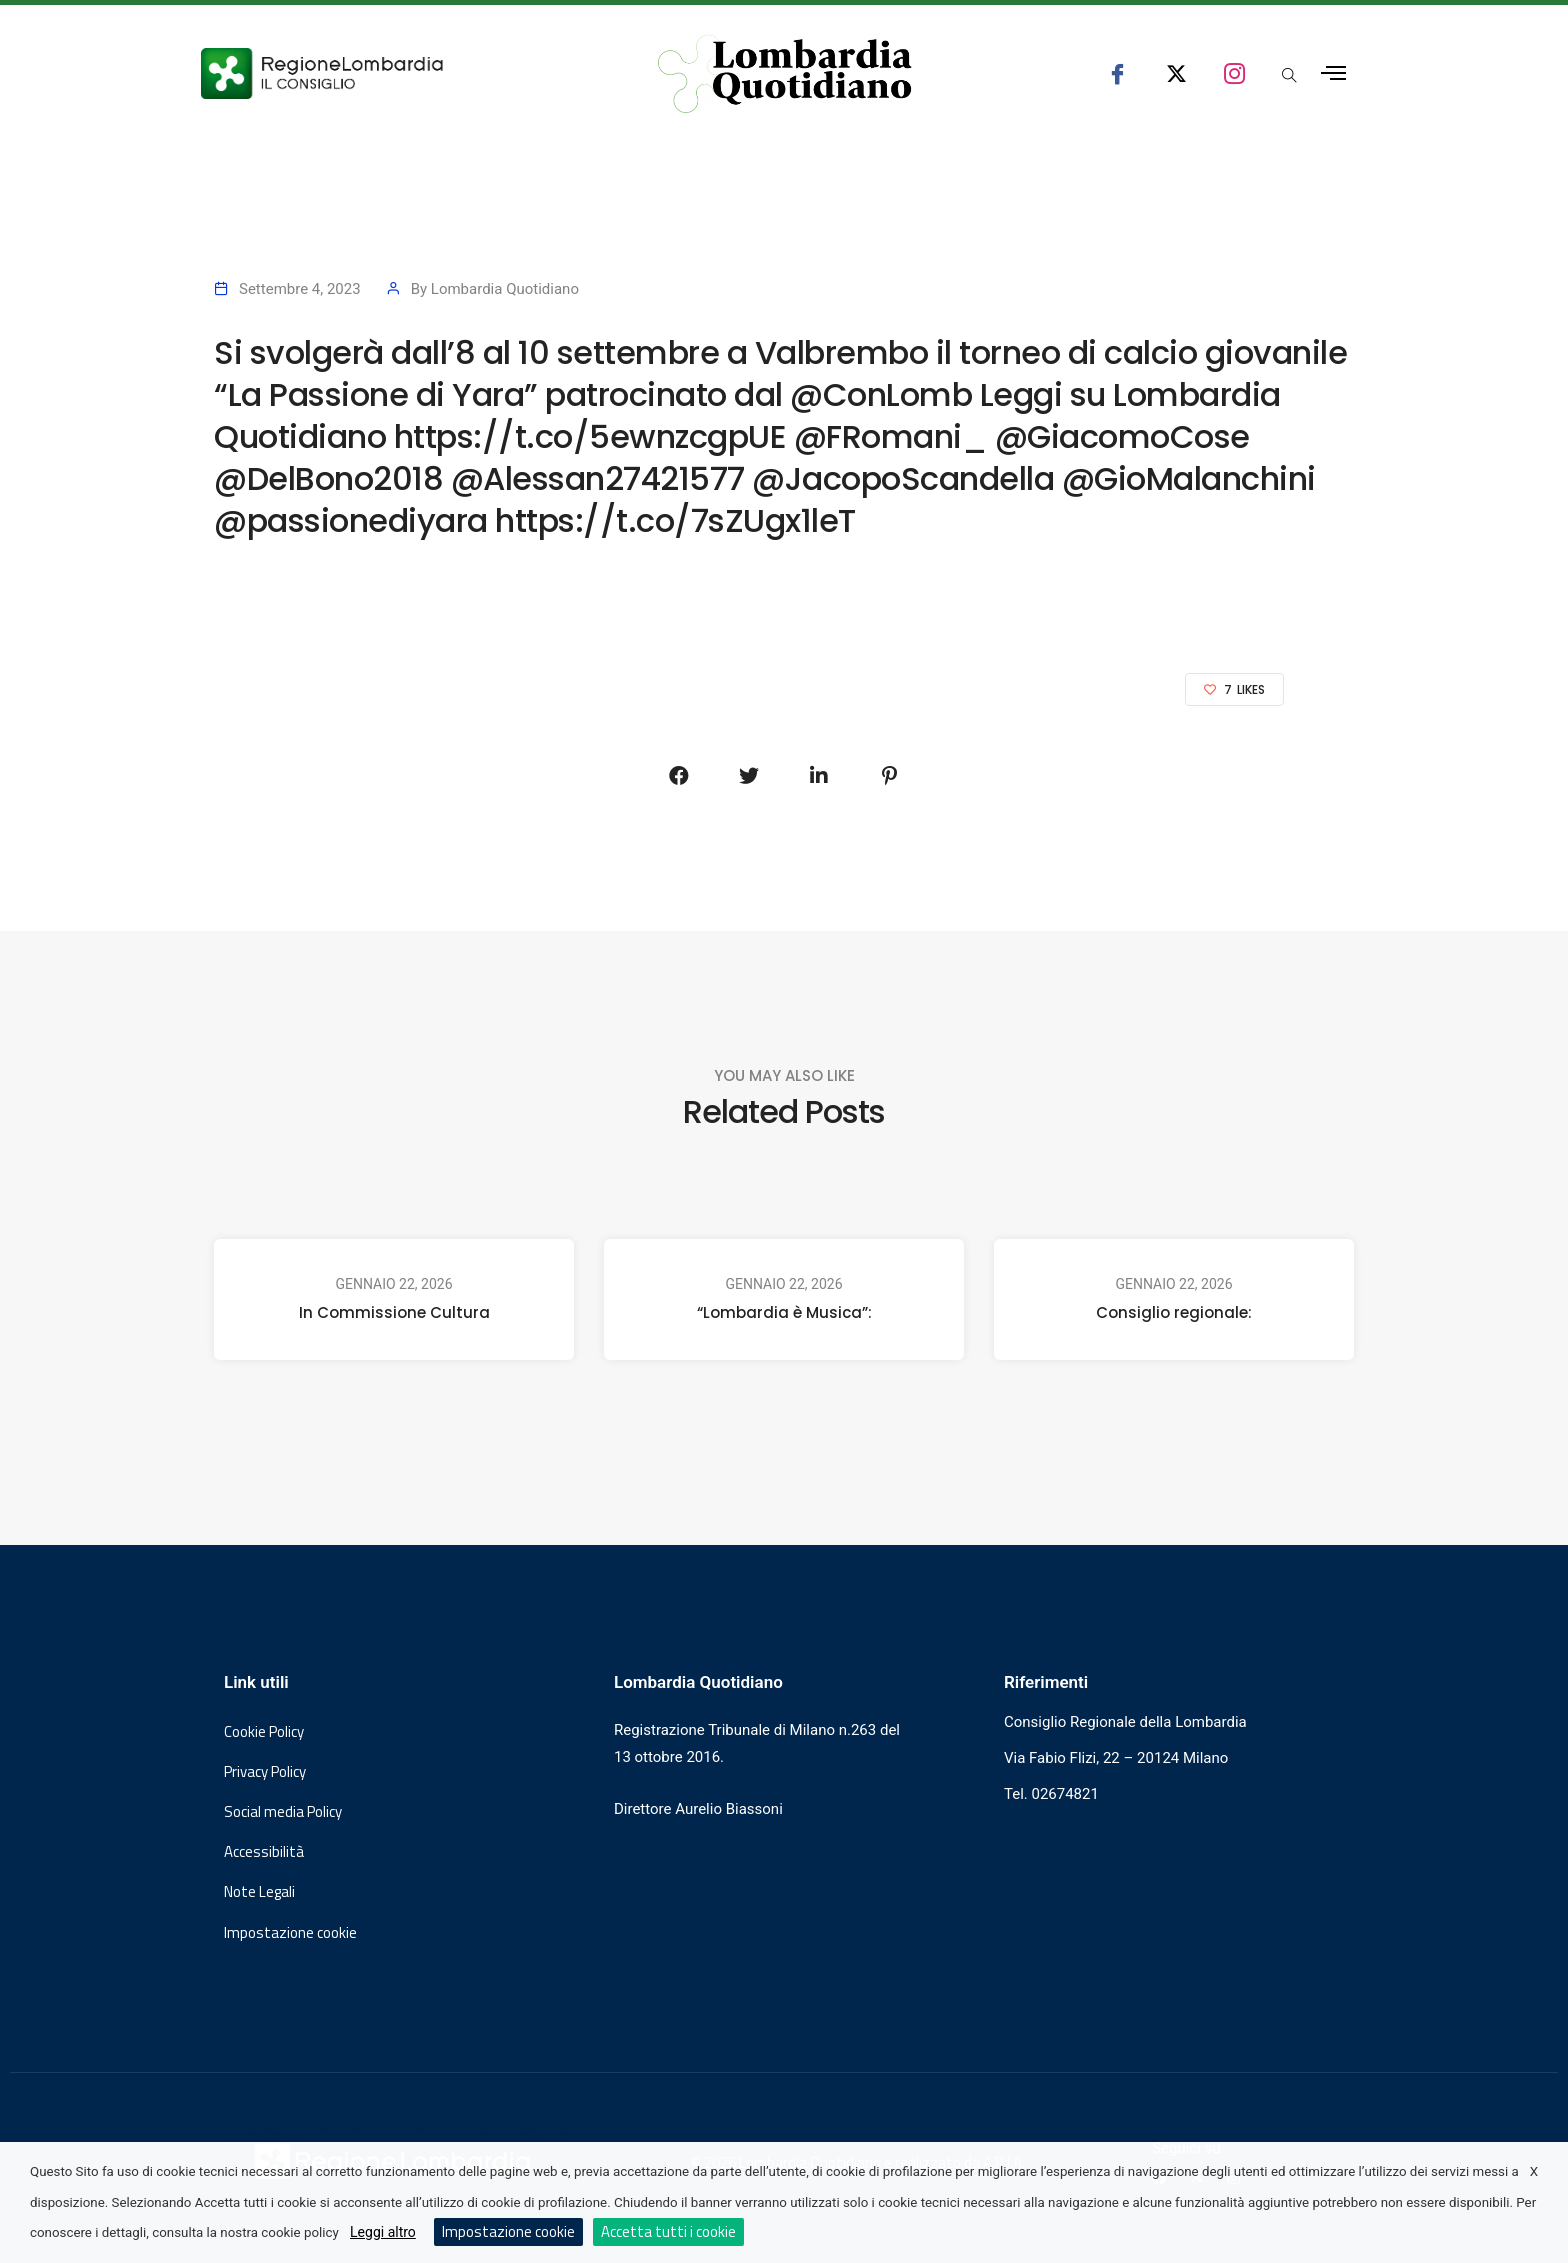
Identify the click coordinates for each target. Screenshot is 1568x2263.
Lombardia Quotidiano (505, 289)
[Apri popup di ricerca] (1289, 77)
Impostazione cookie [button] (290, 1933)
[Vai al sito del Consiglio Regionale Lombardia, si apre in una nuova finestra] (396, 73)
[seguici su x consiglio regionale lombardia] (1176, 73)
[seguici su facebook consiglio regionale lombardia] (1117, 73)
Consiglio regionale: (1174, 1312)
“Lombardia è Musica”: (784, 1312)
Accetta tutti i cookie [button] (668, 2231)
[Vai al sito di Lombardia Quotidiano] (785, 74)
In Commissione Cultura (394, 1312)
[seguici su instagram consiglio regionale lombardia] (1234, 73)
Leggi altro (383, 2232)
